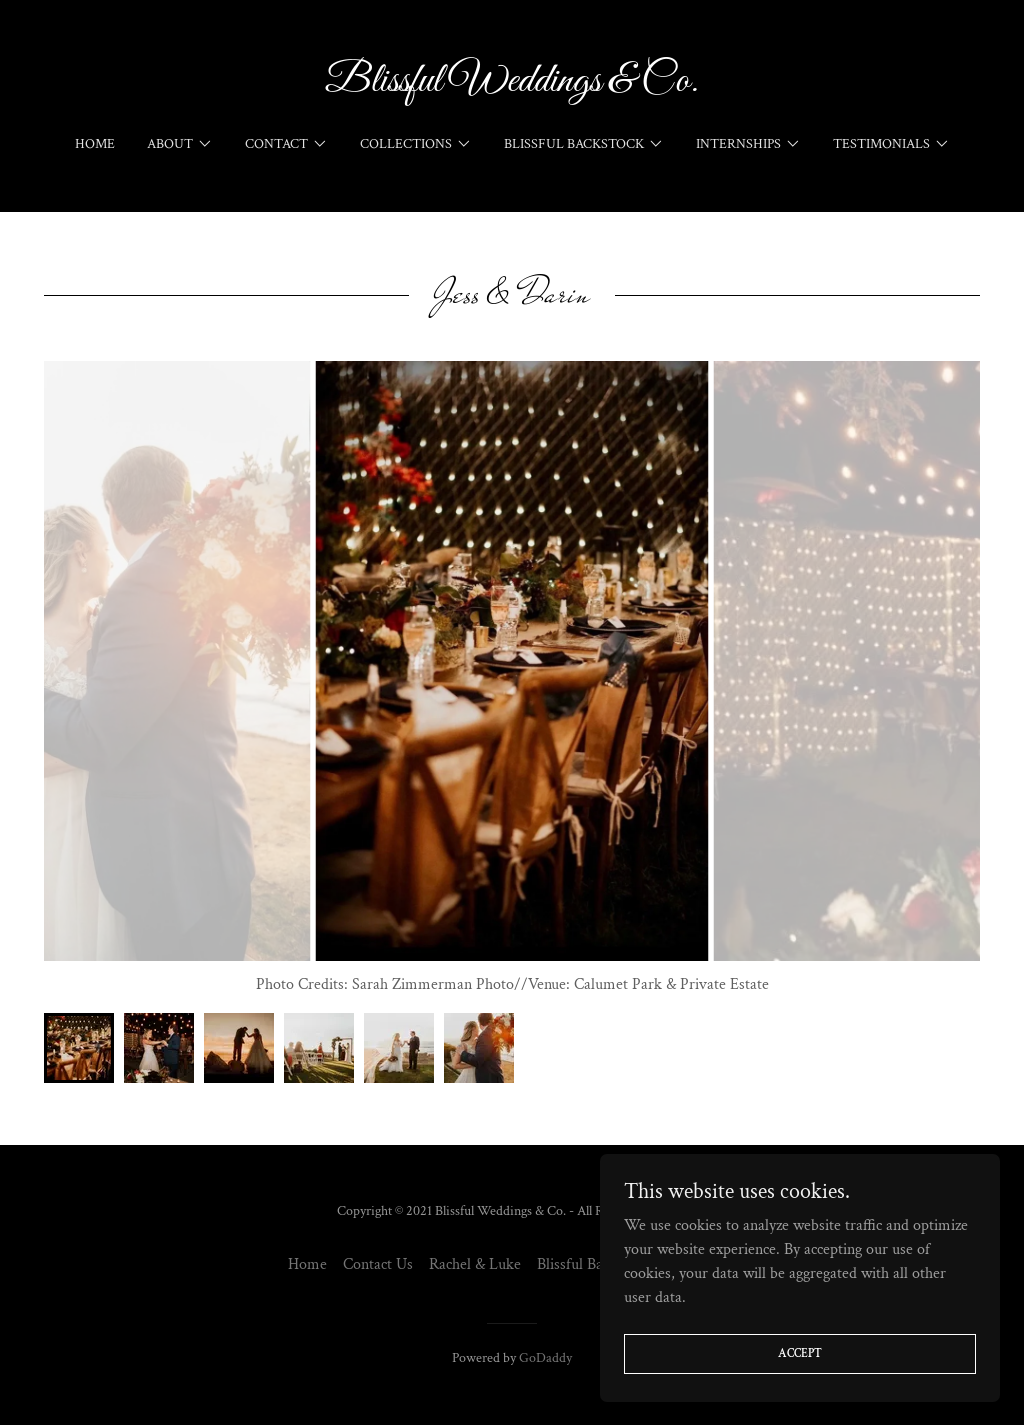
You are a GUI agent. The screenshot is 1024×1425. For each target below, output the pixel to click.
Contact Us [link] (378, 1264)
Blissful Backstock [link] (593, 1264)
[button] (180, 144)
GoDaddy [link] (545, 1358)
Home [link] (95, 144)
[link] (512, 86)
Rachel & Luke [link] (475, 1264)
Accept (800, 1353)
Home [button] (307, 1264)
